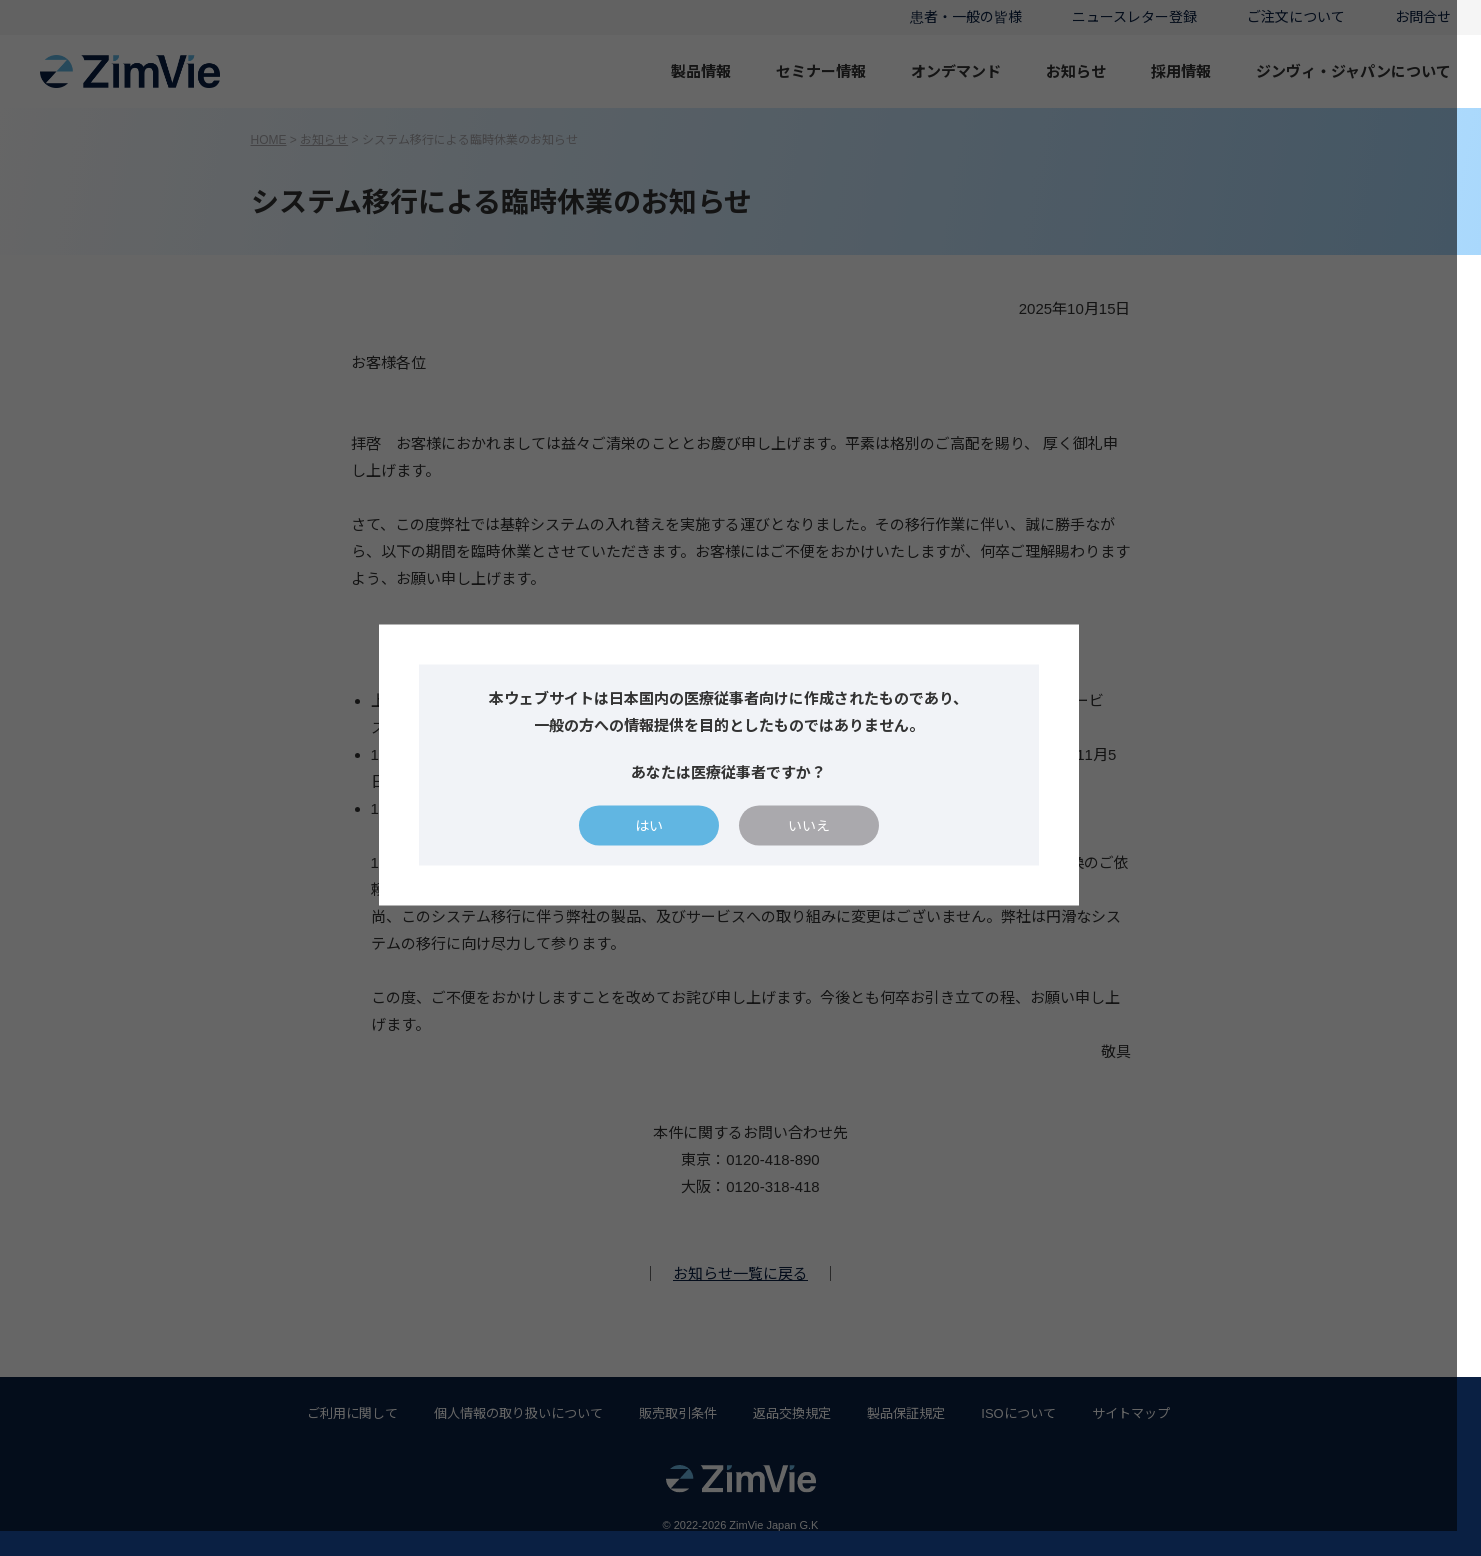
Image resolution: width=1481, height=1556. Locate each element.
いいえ (821, 839)
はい (661, 839)
